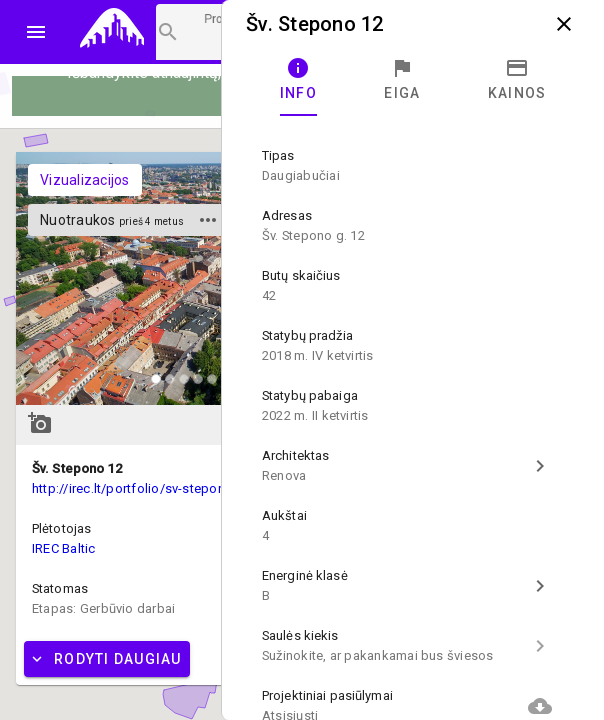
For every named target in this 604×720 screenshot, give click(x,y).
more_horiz (208, 220)
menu (36, 32)
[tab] (298, 80)
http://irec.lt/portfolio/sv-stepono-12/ (144, 488)
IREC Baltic (64, 548)
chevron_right (540, 466)
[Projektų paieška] (193, 32)
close (564, 24)
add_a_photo (40, 423)
